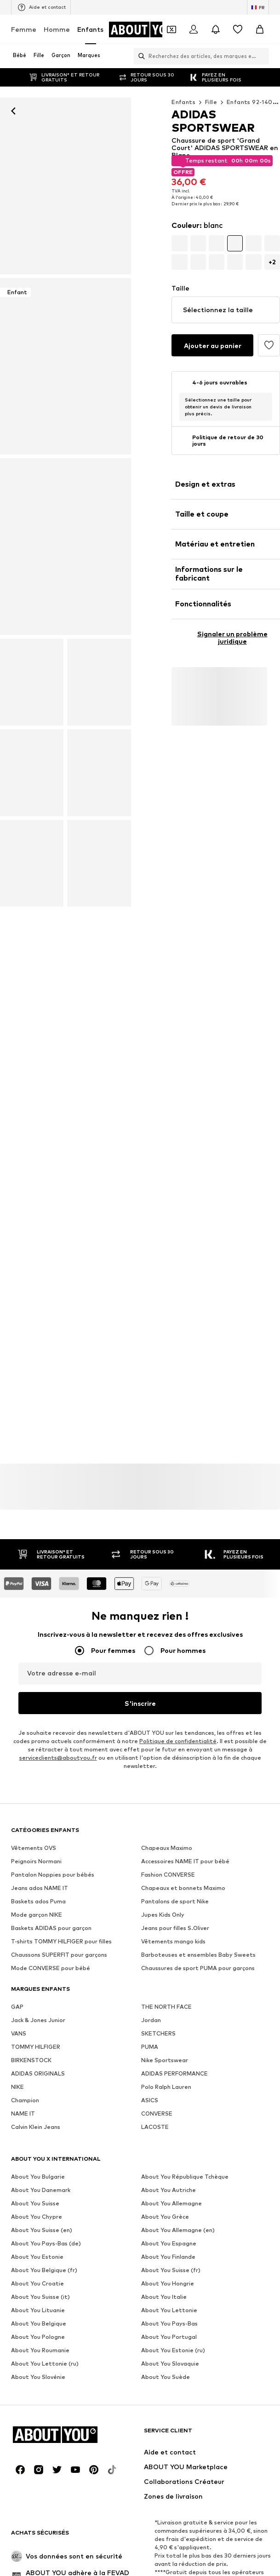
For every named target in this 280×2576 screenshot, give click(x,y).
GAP (17, 2007)
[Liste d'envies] (237, 29)
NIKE (17, 2087)
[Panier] (259, 29)
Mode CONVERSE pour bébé (50, 1968)
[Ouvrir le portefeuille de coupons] (171, 29)
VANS (18, 2033)
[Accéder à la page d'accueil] (146, 29)
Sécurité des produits (140, 2416)
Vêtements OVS (33, 1848)
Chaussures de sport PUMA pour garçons (198, 1968)
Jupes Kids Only (162, 1915)
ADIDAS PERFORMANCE (174, 2073)
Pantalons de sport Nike (175, 1901)
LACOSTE (155, 2127)
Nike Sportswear (164, 2060)
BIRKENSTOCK (31, 2060)
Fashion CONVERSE (168, 1875)
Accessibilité (226, 2403)
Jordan (151, 2020)
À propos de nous (52, 2389)
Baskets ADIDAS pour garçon (51, 1928)
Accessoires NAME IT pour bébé (185, 1861)
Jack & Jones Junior (38, 2020)
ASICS (149, 2100)
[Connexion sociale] (20, 2220)
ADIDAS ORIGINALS (38, 2073)
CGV (125, 2403)
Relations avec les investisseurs (208, 2389)
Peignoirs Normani (36, 1861)
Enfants (90, 29)
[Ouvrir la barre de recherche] (139, 56)
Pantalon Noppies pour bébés (52, 1875)
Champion (25, 2100)
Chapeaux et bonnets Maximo (183, 1888)
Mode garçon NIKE (36, 1915)
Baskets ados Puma (38, 1901)
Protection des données (70, 2403)
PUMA (149, 2047)
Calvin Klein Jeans (35, 2127)
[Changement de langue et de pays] (258, 7)
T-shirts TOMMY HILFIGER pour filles (61, 1941)
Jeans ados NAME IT (39, 1888)
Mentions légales (170, 2403)
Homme (57, 29)
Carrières (137, 2389)
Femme (23, 29)
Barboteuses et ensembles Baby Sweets (198, 1955)
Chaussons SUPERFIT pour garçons (59, 1955)
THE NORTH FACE (166, 2007)
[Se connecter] (193, 29)
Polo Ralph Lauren (166, 2087)
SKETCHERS (158, 2033)
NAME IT (23, 2114)
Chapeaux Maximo (166, 1848)
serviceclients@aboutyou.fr (58, 1758)
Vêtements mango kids (173, 1941)
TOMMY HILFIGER (35, 2047)
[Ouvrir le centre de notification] (215, 29)
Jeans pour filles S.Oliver (175, 1928)
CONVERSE (156, 2114)
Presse (100, 2389)
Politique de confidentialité (178, 1741)
